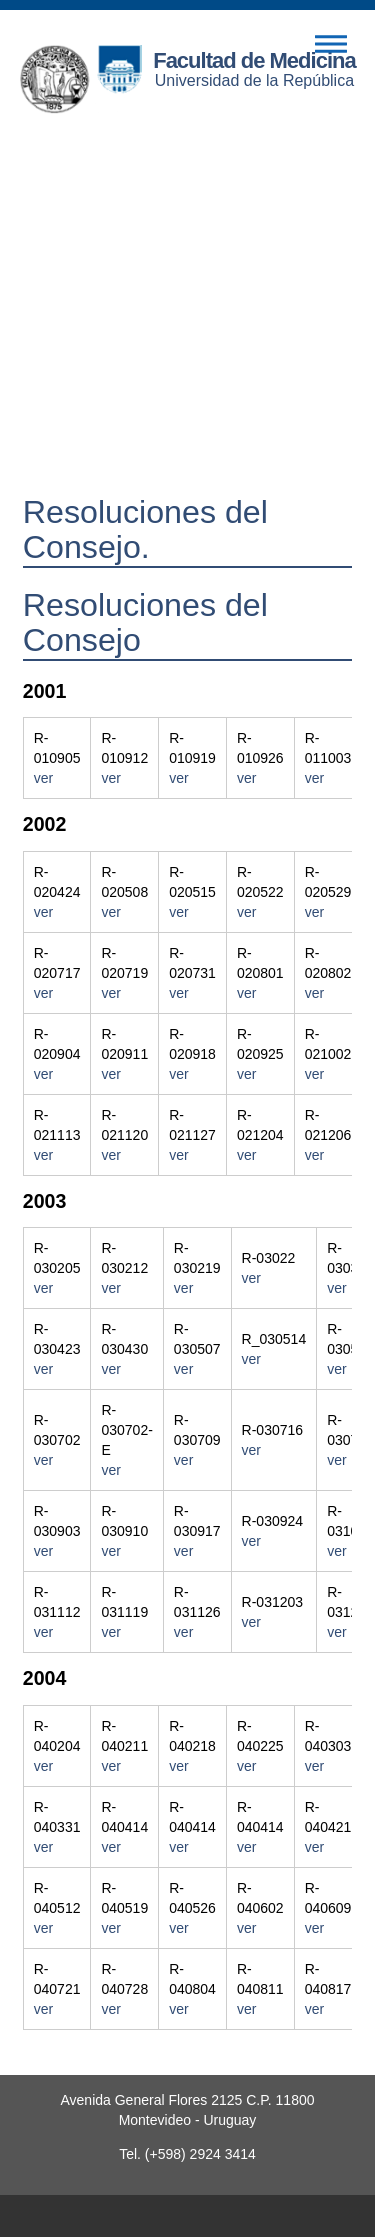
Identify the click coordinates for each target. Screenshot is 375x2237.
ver (43, 778)
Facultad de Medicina (254, 60)
